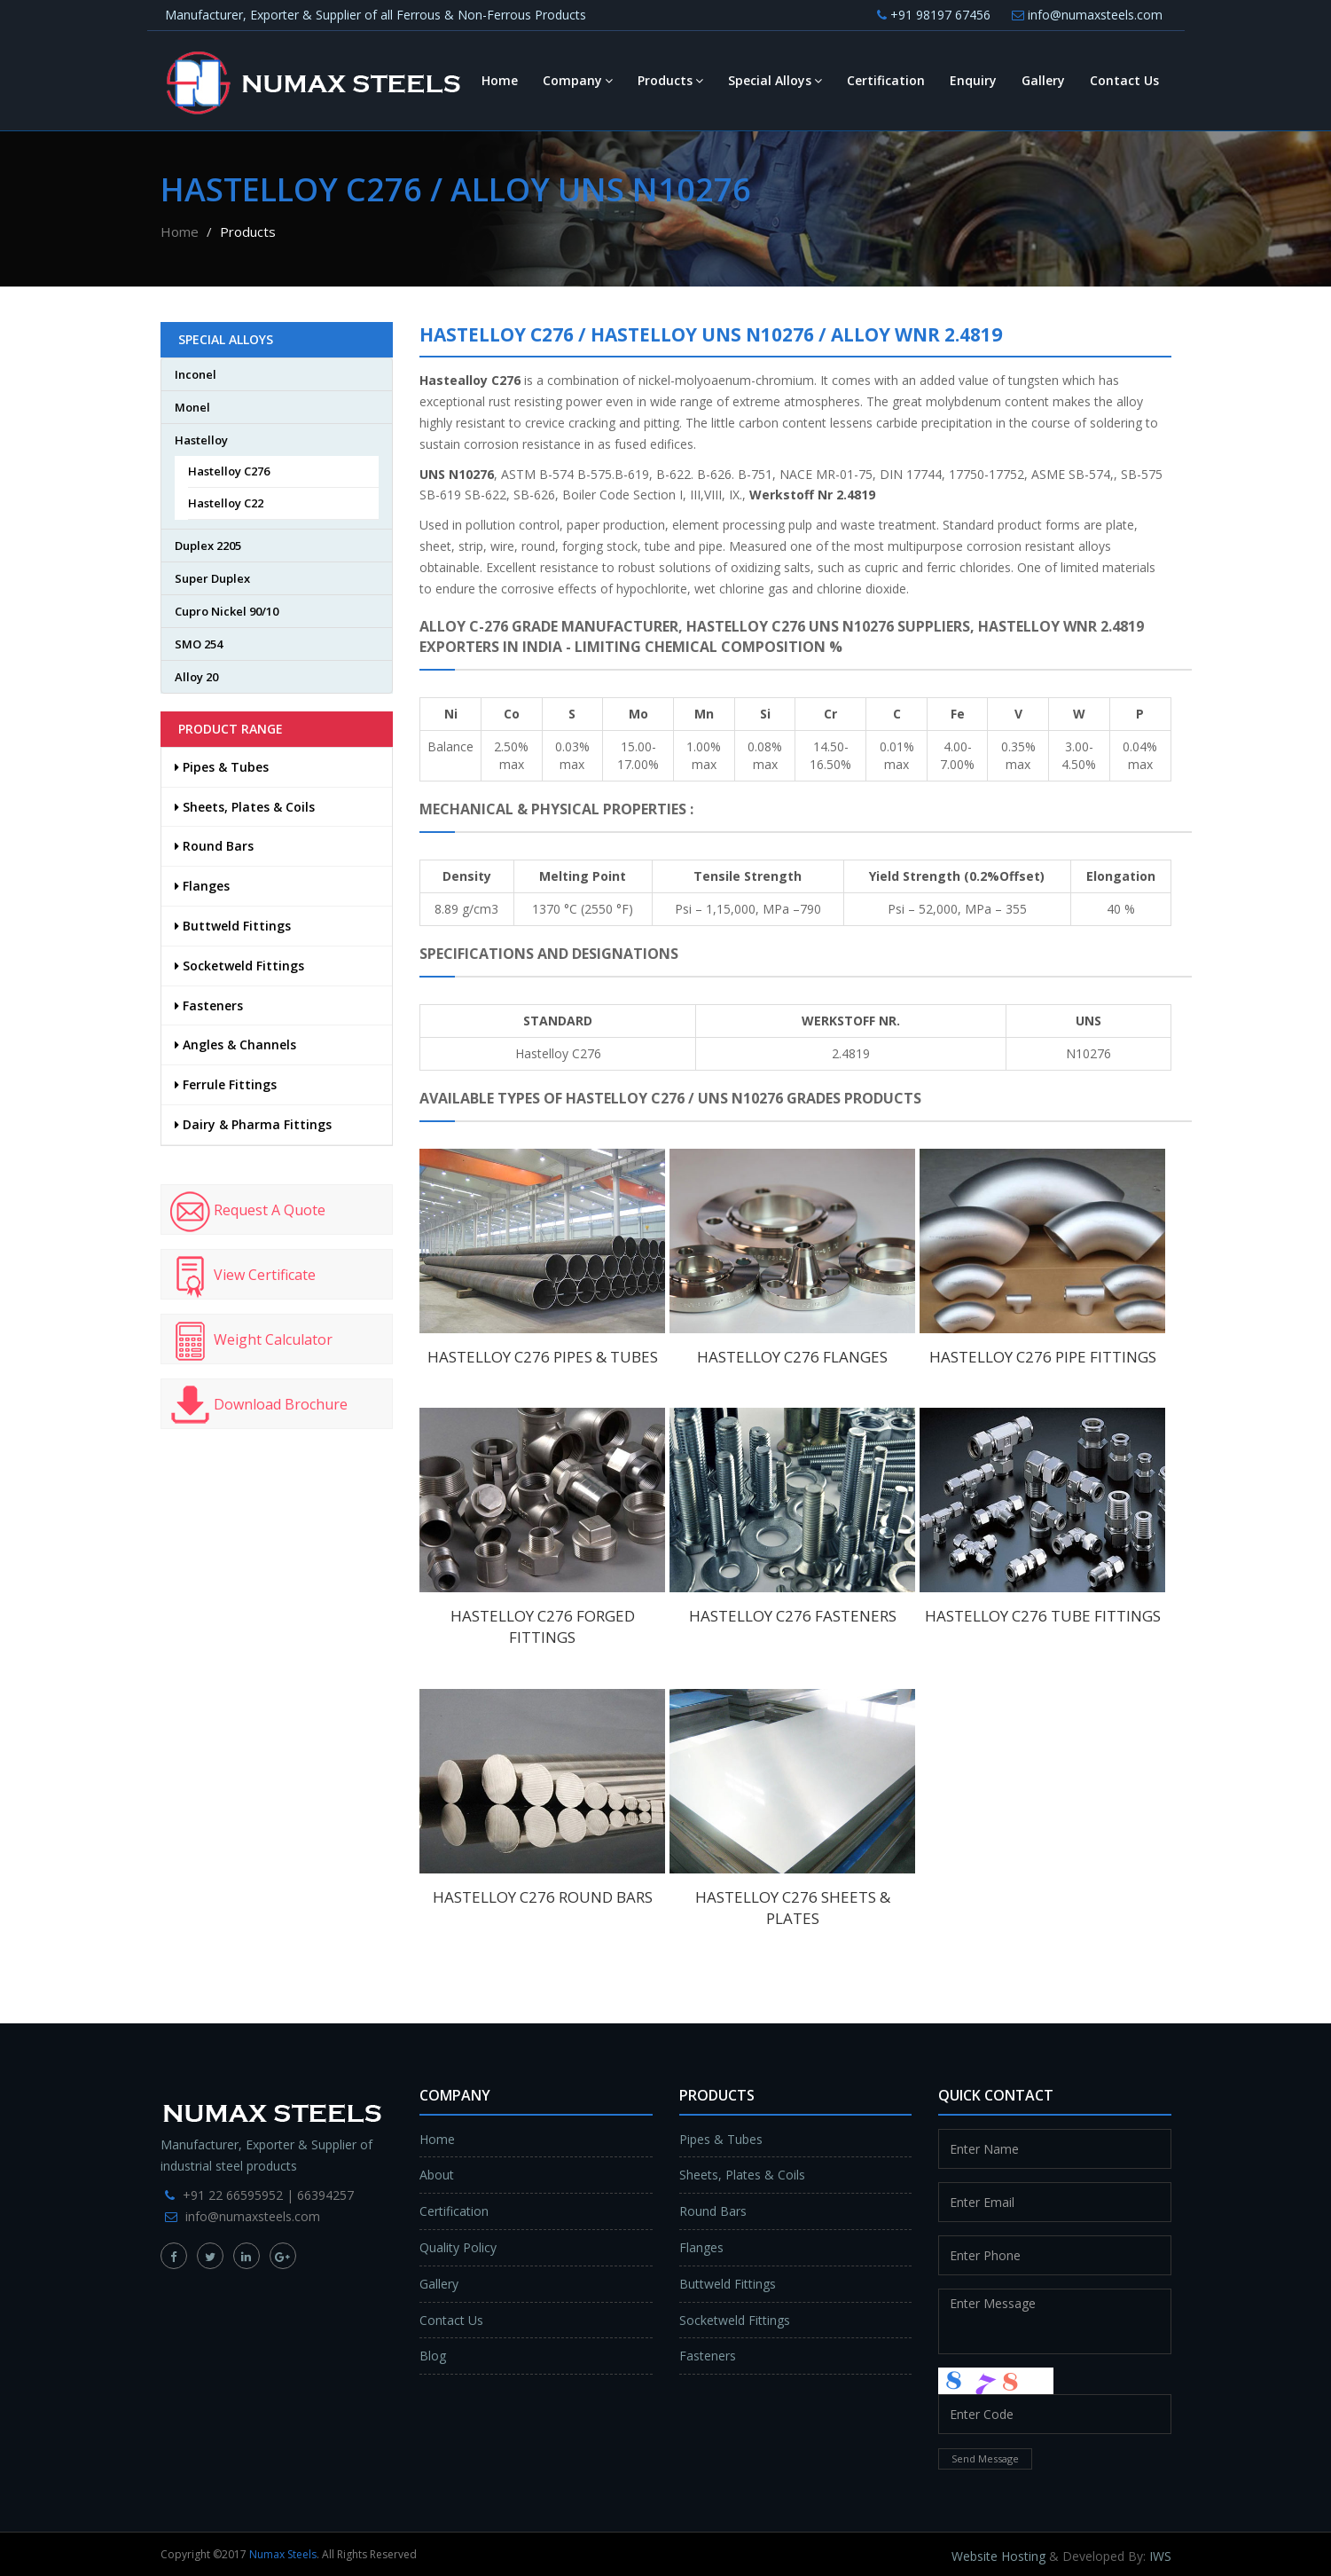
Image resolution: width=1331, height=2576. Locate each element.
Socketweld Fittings (239, 965)
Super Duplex (212, 578)
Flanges (202, 885)
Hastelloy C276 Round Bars (543, 1897)
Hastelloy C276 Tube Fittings (1043, 1616)
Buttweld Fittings (233, 925)
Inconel (195, 374)
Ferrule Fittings (226, 1084)
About (436, 2174)
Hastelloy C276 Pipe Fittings (1042, 1357)
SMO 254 (199, 644)
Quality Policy (458, 2247)
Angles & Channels (235, 1044)
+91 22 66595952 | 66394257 (268, 2195)
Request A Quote (247, 1212)
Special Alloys (775, 80)
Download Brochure (259, 1406)
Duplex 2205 (208, 546)
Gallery (1043, 80)
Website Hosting (998, 2556)
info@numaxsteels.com (1087, 14)
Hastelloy (201, 440)
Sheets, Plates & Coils (245, 806)
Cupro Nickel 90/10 (226, 611)
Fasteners (209, 1005)
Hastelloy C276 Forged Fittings (542, 1626)
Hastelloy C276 (229, 471)
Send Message (985, 2458)
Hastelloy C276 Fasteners (792, 1616)
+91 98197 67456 (933, 14)
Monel (192, 407)
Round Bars (214, 845)
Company (578, 80)
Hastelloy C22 (225, 503)
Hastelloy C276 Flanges (792, 1357)
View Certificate (243, 1276)
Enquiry (973, 80)
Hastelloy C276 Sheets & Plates (792, 1907)
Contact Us (1124, 80)
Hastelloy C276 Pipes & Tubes (542, 1357)
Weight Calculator (251, 1341)
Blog (432, 2355)
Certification (886, 80)
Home (500, 80)
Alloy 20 (196, 677)
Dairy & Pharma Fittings (253, 1124)
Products (670, 80)
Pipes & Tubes (222, 766)
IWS (1160, 2556)
